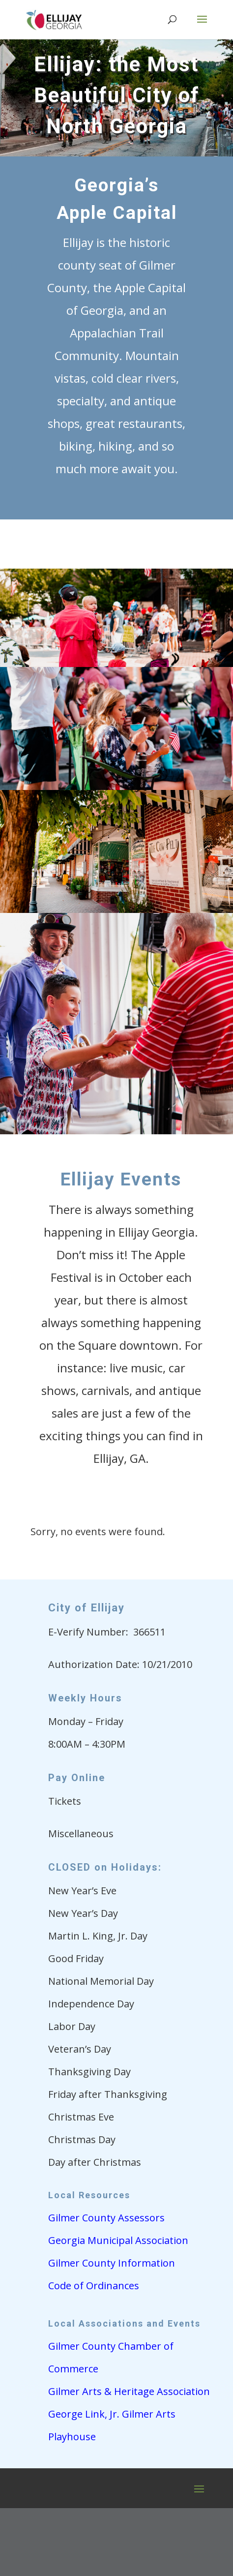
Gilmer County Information (111, 2263)
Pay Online (76, 1778)
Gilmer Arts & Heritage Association (129, 2391)
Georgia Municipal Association (118, 2240)
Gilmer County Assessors (106, 2217)
